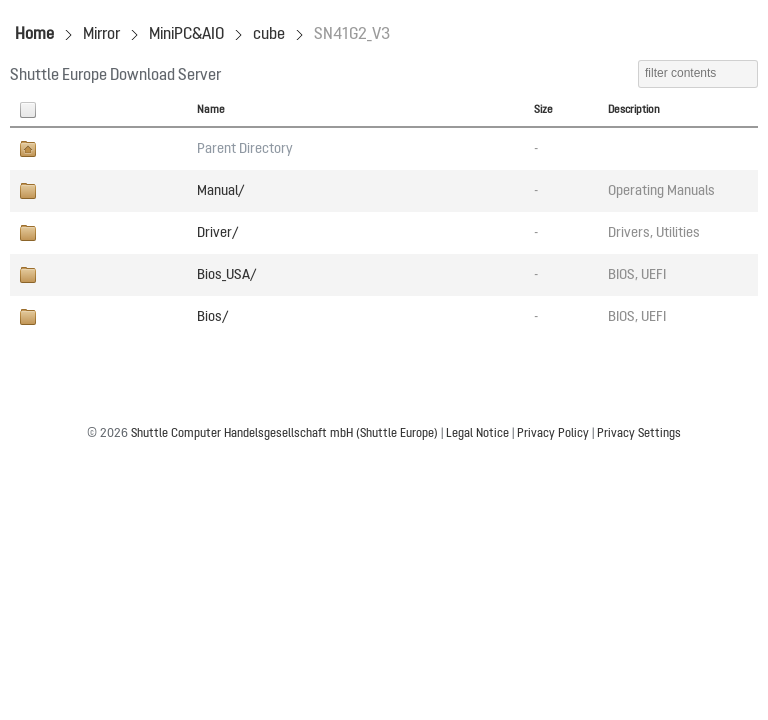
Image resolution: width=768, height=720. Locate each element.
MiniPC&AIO (186, 35)
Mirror (101, 35)
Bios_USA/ (226, 275)
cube (269, 35)
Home (34, 35)
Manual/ (220, 191)
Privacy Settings (639, 434)
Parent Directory (245, 149)
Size (543, 110)
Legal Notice (477, 434)
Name (211, 110)
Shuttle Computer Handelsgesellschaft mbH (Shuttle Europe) (284, 434)
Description (634, 110)
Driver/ (217, 233)
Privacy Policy (553, 434)
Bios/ (212, 317)
